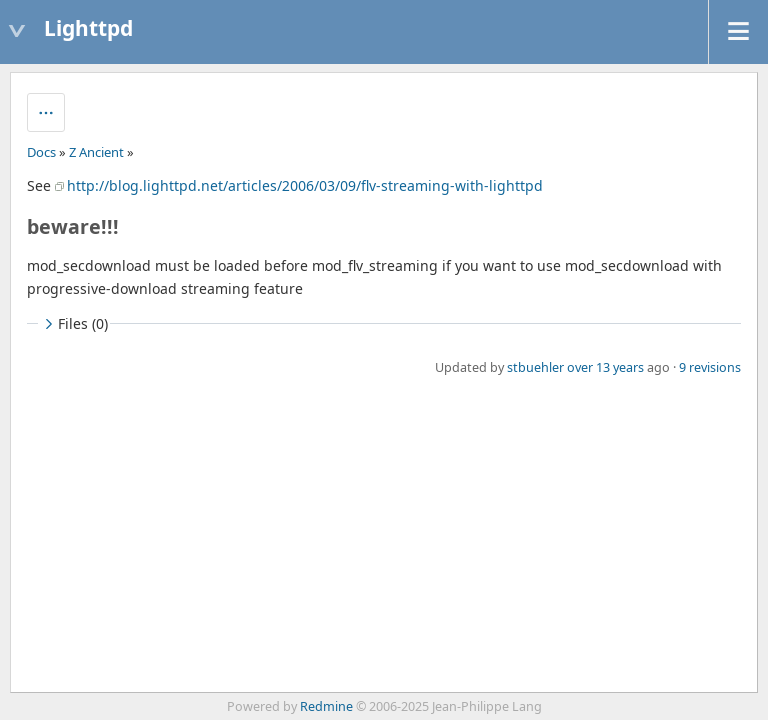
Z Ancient (96, 152)
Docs (41, 152)
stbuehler (535, 367)
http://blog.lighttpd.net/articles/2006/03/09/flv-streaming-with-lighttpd (305, 185)
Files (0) (74, 323)
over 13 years (605, 367)
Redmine (326, 706)
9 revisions (710, 367)
